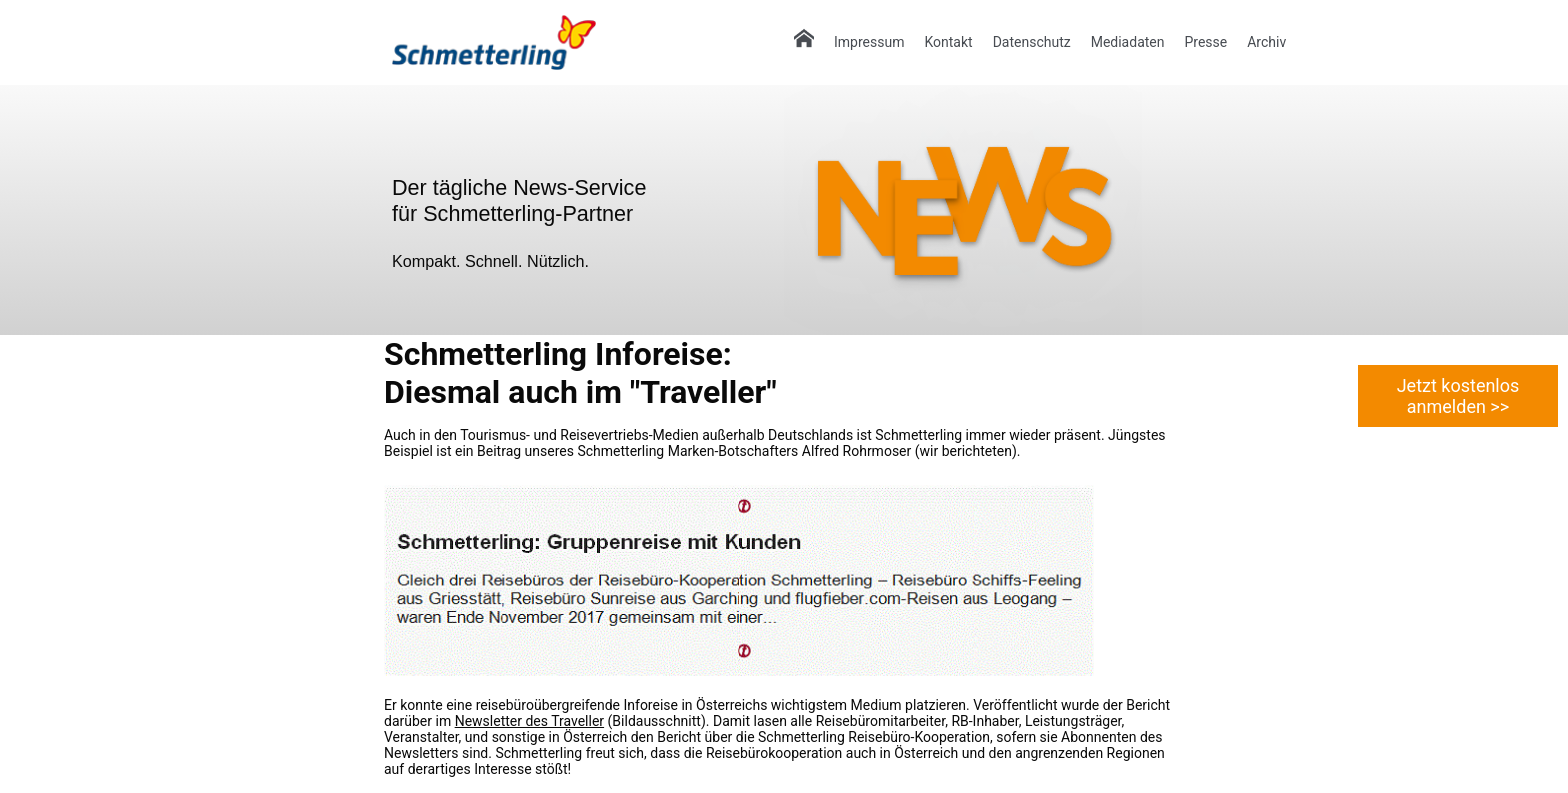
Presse (1205, 42)
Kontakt (948, 42)
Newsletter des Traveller (529, 721)
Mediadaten (1128, 42)
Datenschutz (1032, 42)
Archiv (1266, 42)
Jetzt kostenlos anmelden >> (1458, 396)
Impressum (869, 42)
